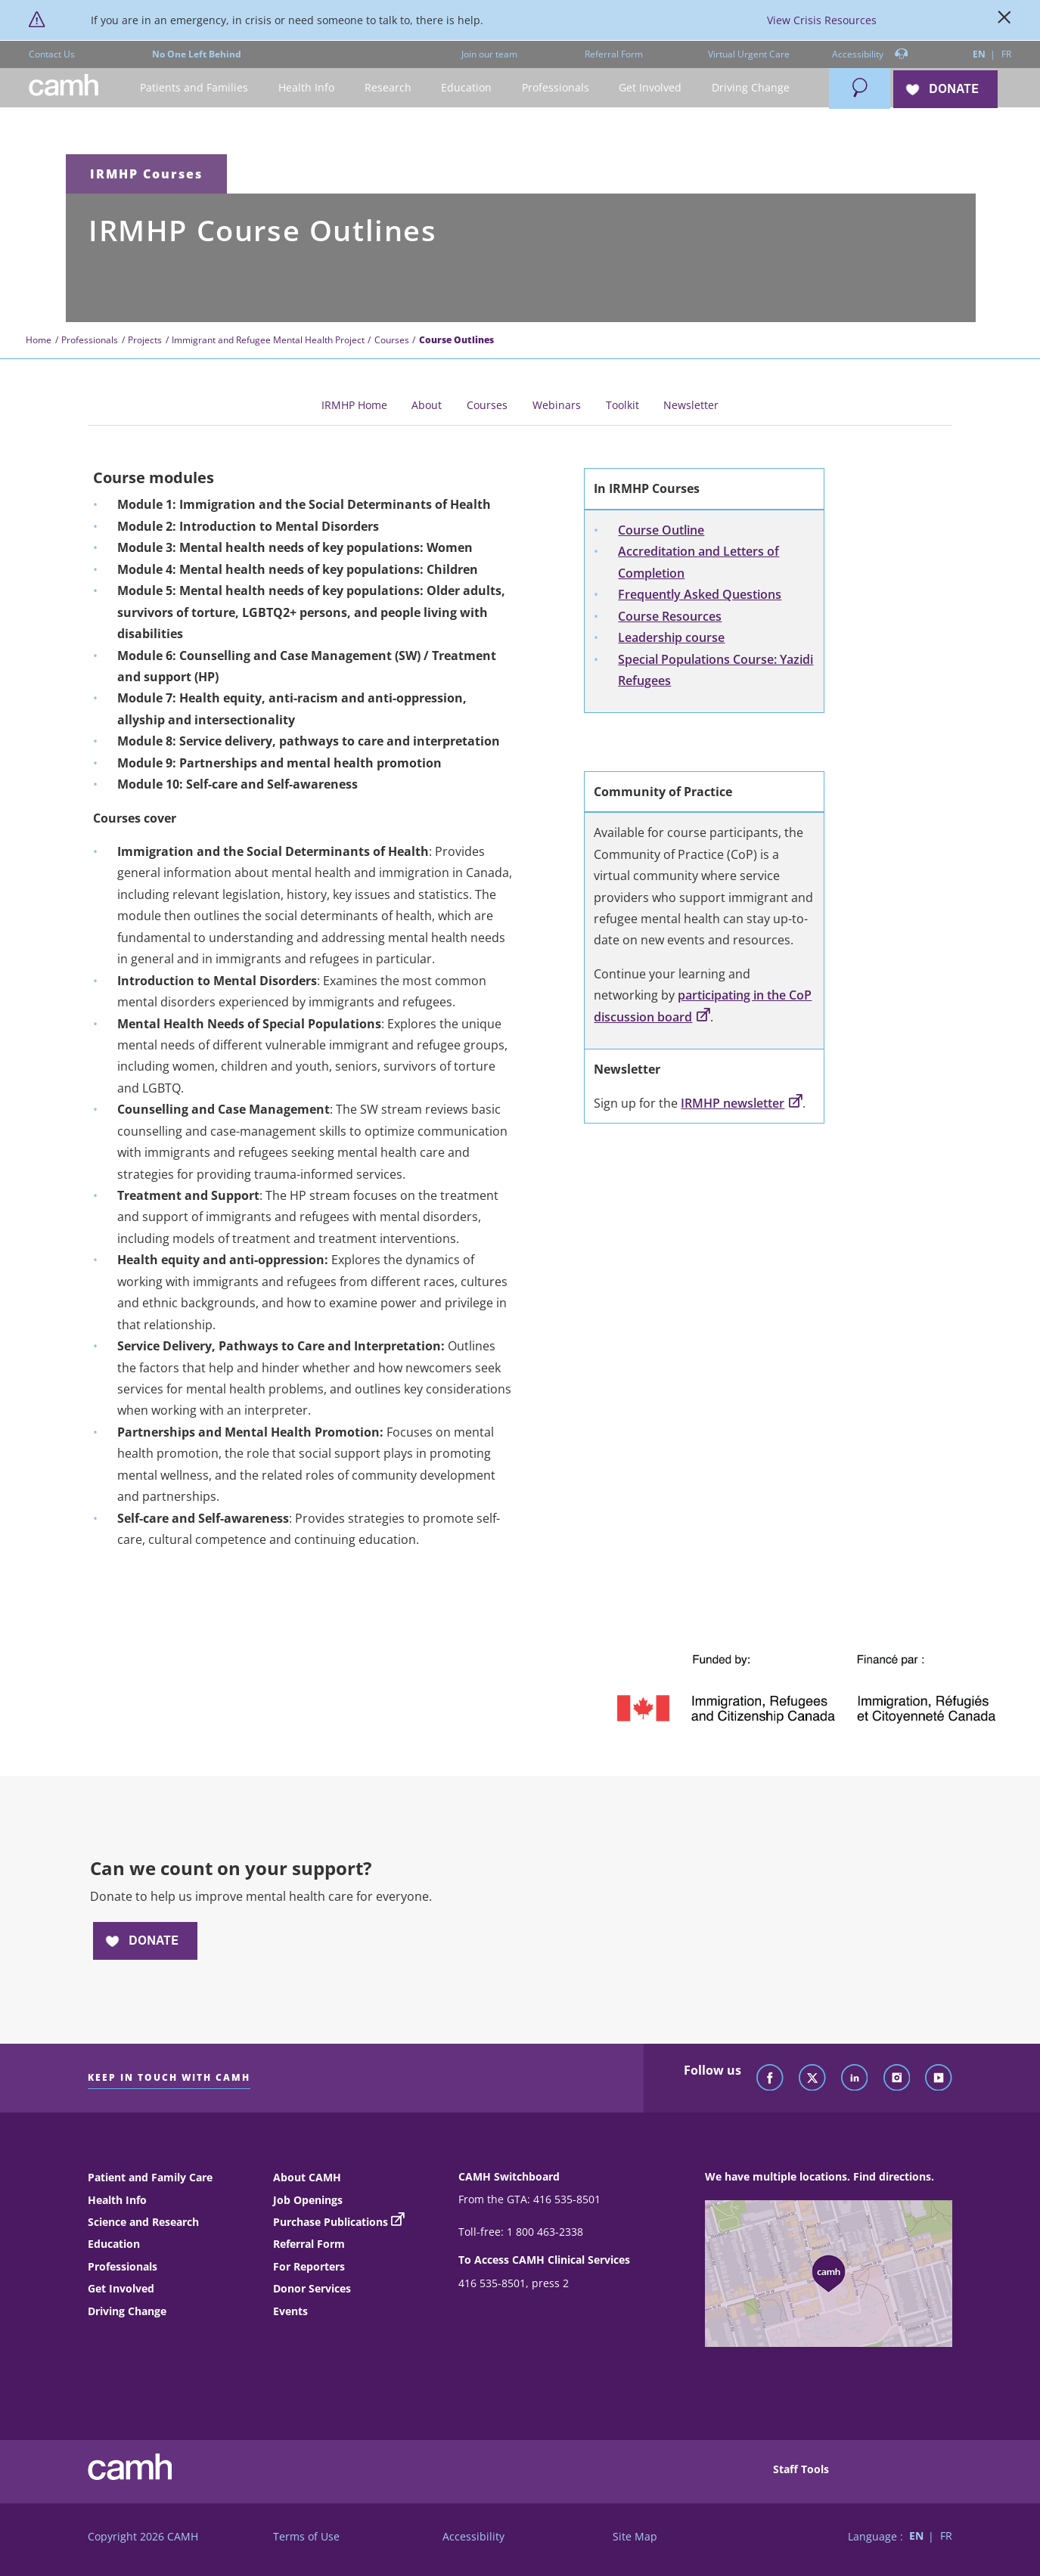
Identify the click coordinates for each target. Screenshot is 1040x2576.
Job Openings (308, 2200)
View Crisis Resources (822, 20)
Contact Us (52, 54)
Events (290, 2311)
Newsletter (691, 405)
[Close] (1004, 20)
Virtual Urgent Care (749, 54)
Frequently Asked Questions (699, 594)
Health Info (117, 2200)
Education (114, 2244)
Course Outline (661, 530)
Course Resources (670, 616)
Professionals (89, 339)
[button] (195, 88)
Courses (391, 339)
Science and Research (143, 2222)
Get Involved (121, 2288)
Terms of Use (306, 2536)
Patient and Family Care (150, 2177)
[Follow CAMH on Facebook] (770, 2078)
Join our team (489, 54)
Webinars (556, 405)
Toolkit (622, 405)
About (426, 405)
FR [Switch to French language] (1006, 54)
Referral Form (614, 54)
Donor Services (312, 2288)
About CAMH (307, 2177)
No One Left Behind (196, 54)
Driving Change (127, 2311)
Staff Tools (801, 2469)
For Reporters (309, 2266)
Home (38, 339)
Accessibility (870, 55)
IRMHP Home (354, 405)
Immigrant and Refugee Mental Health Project (268, 339)
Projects (145, 339)
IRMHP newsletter (741, 1103)
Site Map (635, 2536)
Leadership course (671, 637)
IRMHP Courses (146, 174)
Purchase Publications (330, 2222)
